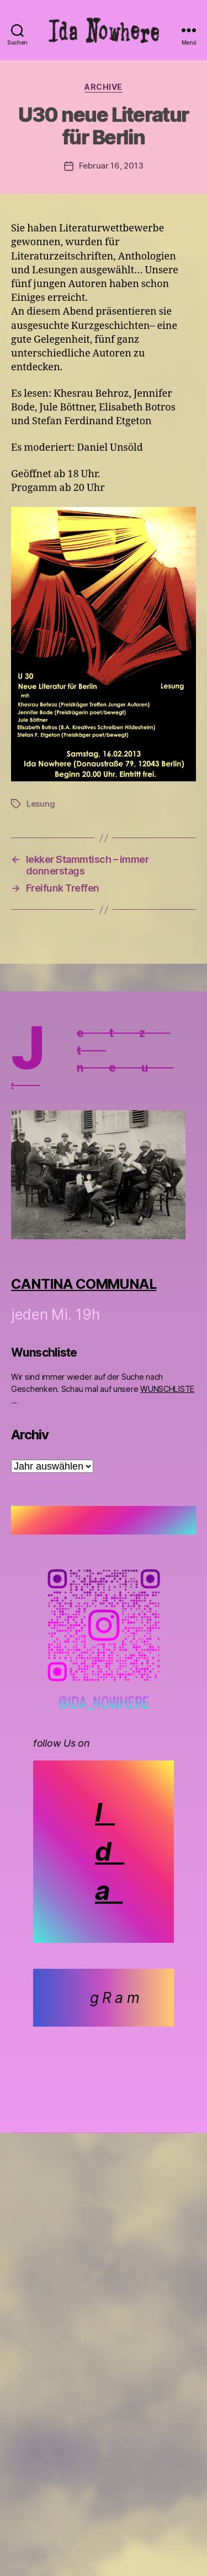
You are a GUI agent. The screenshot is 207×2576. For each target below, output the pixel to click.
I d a (109, 1851)
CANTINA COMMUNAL (83, 1284)
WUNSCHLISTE (167, 1389)
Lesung (40, 803)
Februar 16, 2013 (111, 165)
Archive (103, 86)
